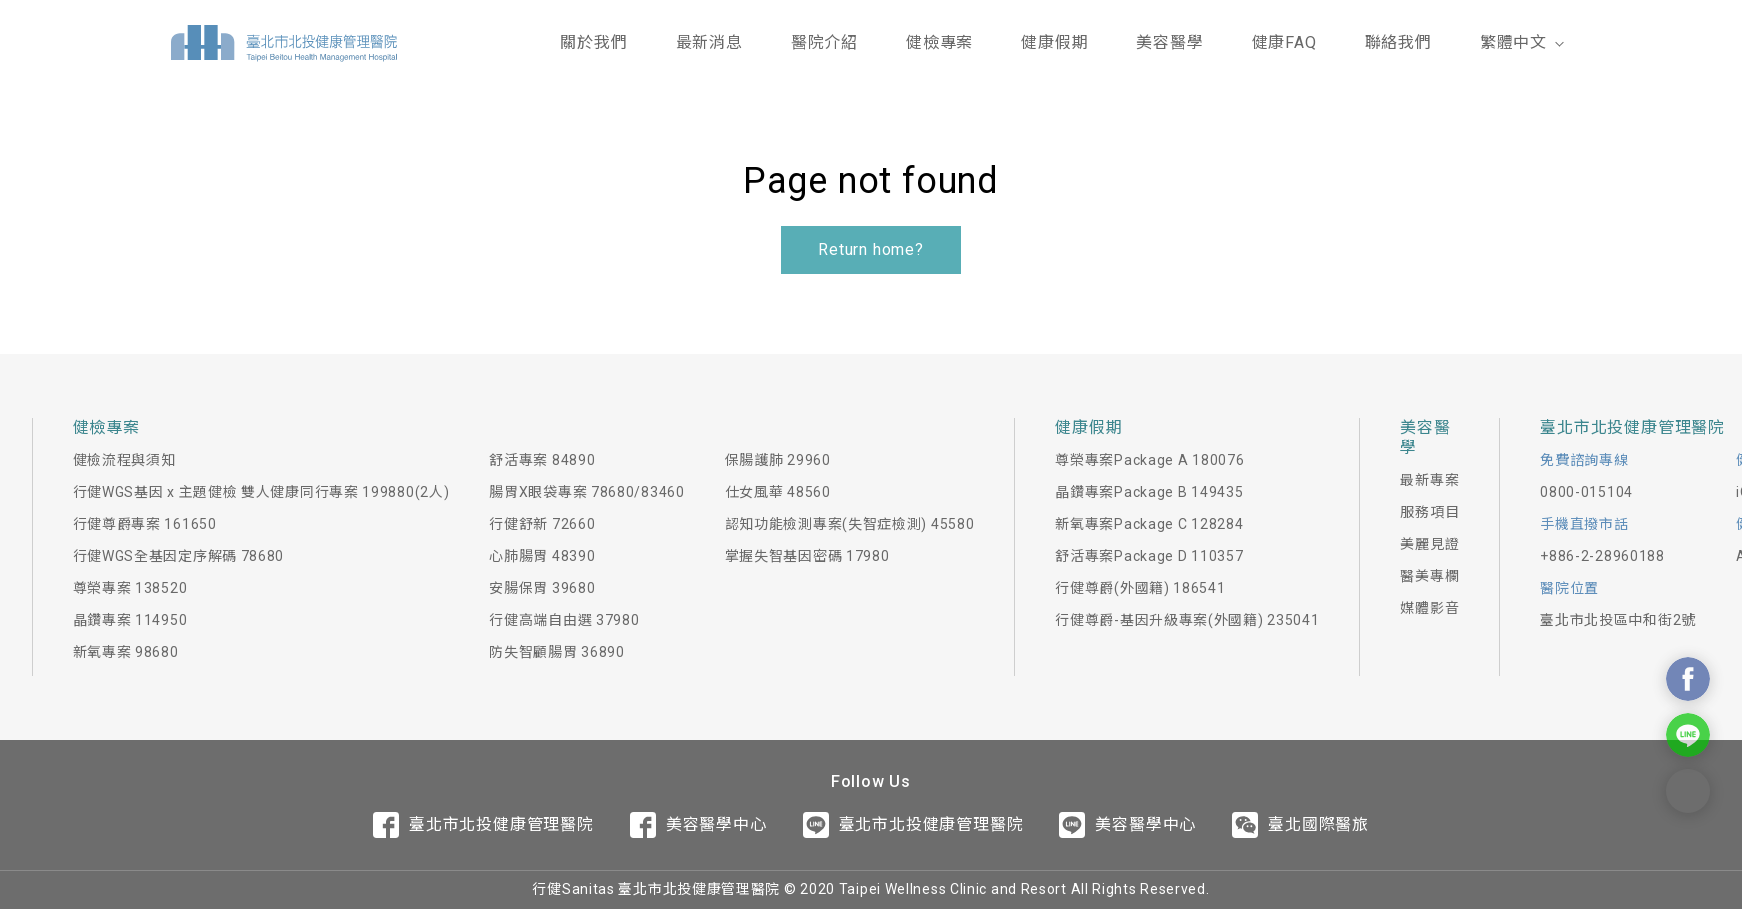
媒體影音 (1429, 608)
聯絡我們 (1398, 42)
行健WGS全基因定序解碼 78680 (179, 556)
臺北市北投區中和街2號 (1618, 620)
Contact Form (1688, 791)
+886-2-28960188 (1602, 556)
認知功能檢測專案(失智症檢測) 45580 (850, 524)
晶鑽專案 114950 (130, 620)
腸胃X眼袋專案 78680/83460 (586, 492)
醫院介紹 (824, 42)
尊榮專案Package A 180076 (1149, 460)
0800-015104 (1586, 492)
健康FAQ (1284, 42)
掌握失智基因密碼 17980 (807, 556)
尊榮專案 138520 (130, 588)
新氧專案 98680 (126, 652)
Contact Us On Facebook (1688, 679)
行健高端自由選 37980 (564, 620)
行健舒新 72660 (542, 524)
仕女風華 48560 (778, 492)
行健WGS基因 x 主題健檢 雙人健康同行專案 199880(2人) (261, 492)
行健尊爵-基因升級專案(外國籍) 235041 (1187, 620)
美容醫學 (1169, 42)
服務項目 (1429, 512)
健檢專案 (939, 42)
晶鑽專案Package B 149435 (1149, 492)
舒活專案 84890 (542, 460)
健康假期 (1054, 42)
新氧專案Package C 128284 (1149, 524)
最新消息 (709, 42)
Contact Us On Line (1688, 735)
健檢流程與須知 (124, 460)
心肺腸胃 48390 (542, 556)
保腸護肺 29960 (778, 460)
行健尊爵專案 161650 (145, 524)
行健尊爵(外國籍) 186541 (1140, 588)
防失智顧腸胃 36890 (556, 652)
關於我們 (593, 42)
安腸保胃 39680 (542, 588)
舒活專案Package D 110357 (1149, 556)
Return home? (871, 249)
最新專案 (1429, 480)
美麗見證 (1429, 544)
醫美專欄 (1429, 576)
